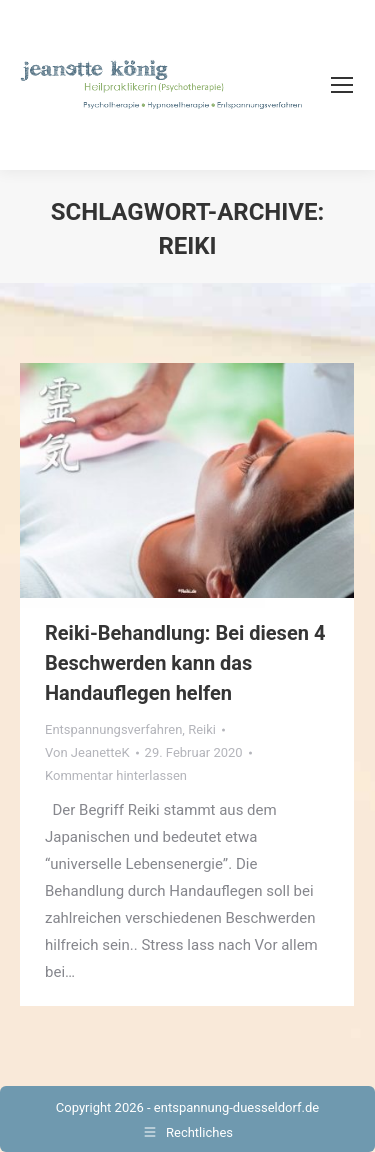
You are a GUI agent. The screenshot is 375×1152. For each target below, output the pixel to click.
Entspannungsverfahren (113, 729)
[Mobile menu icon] (342, 85)
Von (87, 752)
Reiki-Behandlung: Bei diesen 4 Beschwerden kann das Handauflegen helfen (185, 663)
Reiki (202, 729)
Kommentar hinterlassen (116, 775)
